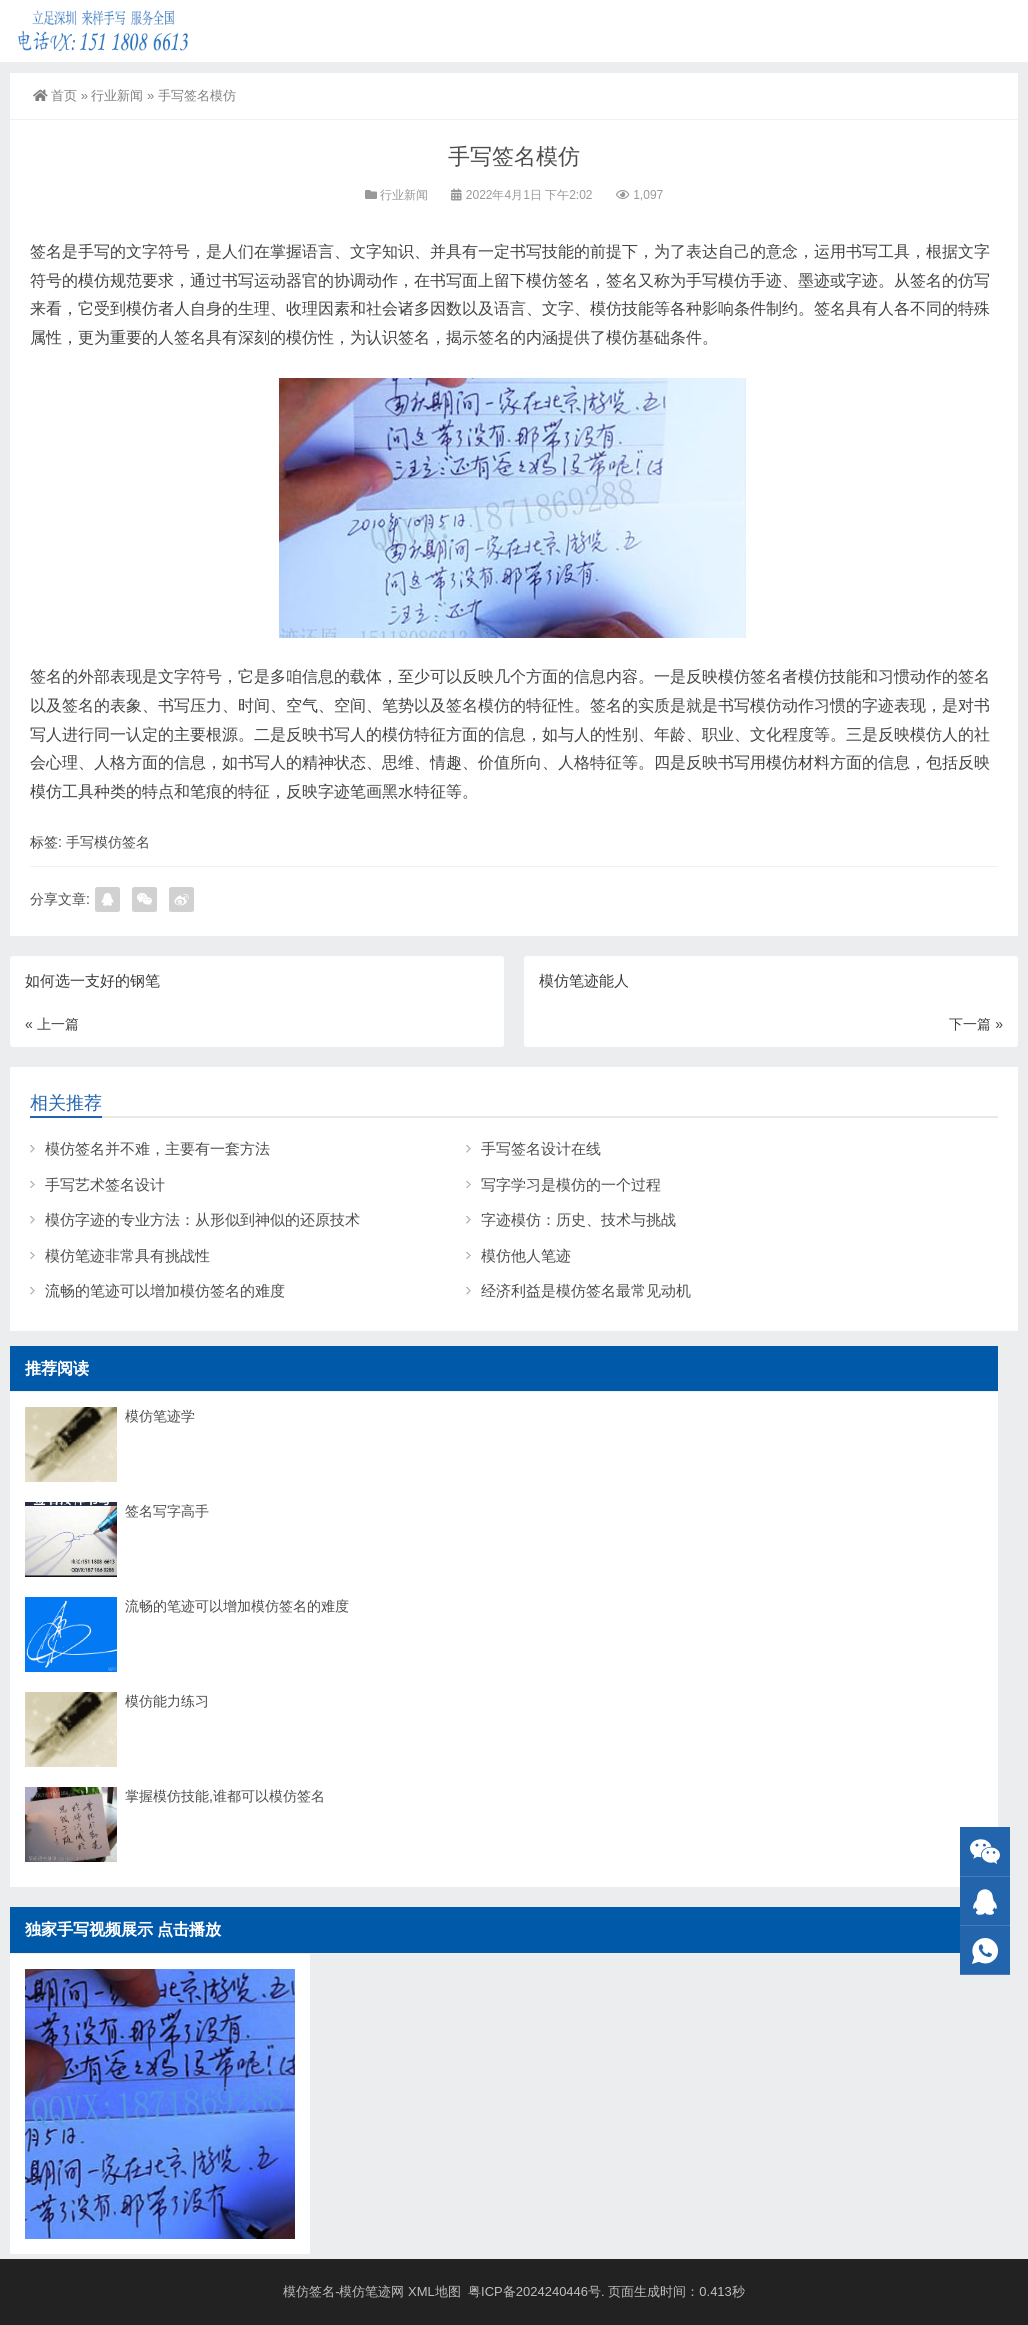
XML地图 (436, 2291)
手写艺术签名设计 (105, 1184)
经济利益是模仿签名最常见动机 (586, 1290)
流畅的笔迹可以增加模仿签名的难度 (165, 1290)
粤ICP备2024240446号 (534, 2291)
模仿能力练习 (167, 1701)
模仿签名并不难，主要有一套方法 (157, 1148)
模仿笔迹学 (160, 1416)
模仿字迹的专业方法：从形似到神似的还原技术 (202, 1219)
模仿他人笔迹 (526, 1255)
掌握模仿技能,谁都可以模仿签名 (225, 1796)
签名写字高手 (167, 1511)
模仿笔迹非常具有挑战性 (127, 1255)
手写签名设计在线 (541, 1148)
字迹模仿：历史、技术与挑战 (578, 1219)
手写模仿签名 (108, 842)
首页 (55, 95)
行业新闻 (117, 95)
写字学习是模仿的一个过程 (571, 1184)
